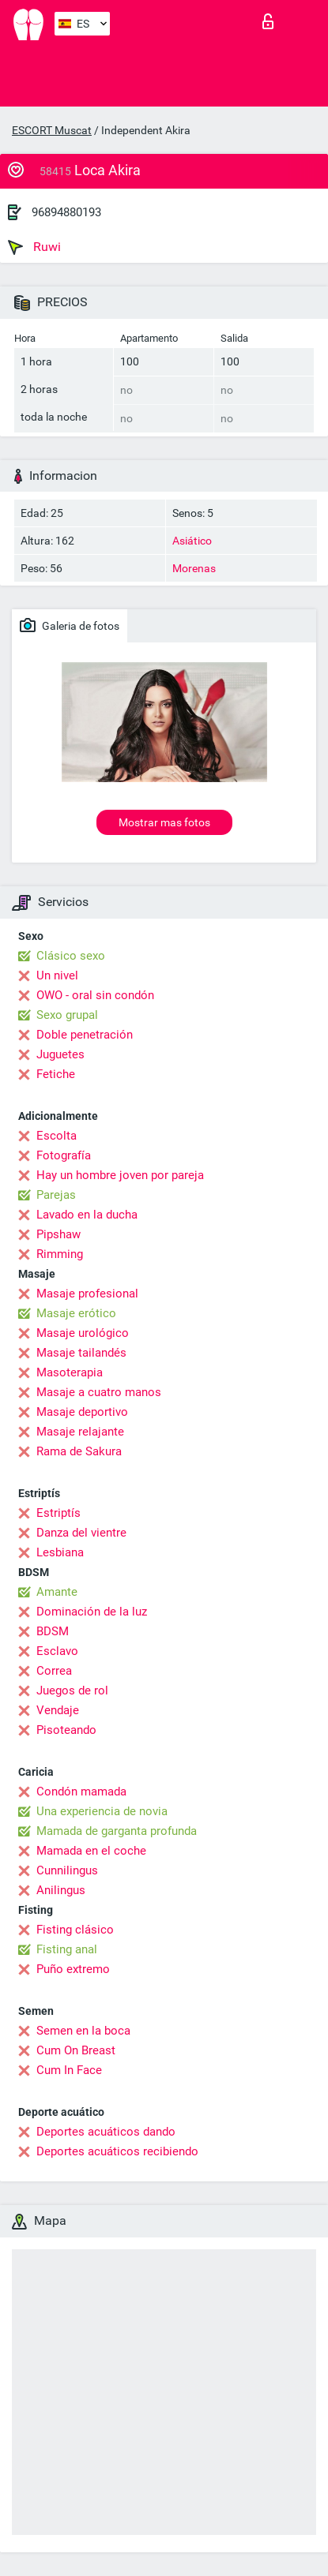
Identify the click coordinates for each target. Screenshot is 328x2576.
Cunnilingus (67, 1870)
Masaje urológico (82, 1333)
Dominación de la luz (91, 1611)
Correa (54, 1671)
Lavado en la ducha (87, 1215)
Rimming (59, 1254)
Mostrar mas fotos (164, 822)
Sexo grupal (67, 1015)
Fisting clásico (75, 1930)
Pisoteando (66, 1730)
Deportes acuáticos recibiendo (117, 2151)
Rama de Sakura (79, 1451)
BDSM (52, 1631)
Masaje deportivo (82, 1412)
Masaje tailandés (81, 1353)
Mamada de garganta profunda (116, 1831)
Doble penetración (84, 1035)
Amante (56, 1592)
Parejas (56, 1195)
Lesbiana (60, 1552)
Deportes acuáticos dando (105, 2132)
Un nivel (57, 975)
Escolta (56, 1136)
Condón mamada (81, 1791)
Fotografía (63, 1155)
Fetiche (55, 1074)
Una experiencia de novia (102, 1811)
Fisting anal (66, 1949)
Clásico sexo (70, 956)
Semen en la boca (83, 2031)
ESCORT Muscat (52, 130)
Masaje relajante (80, 1432)
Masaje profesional (87, 1293)
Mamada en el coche (91, 1851)
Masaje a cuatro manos (98, 1392)
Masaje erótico (76, 1313)
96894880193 (66, 212)
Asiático (192, 540)
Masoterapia (69, 1372)
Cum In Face (69, 2070)
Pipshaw (58, 1234)
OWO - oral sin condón (95, 995)
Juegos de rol (72, 1690)
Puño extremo (73, 1969)
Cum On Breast (75, 2050)
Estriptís (58, 1513)
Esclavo (57, 1651)
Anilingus (60, 1890)
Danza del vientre (81, 1533)
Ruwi (34, 247)
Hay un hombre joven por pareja (120, 1175)
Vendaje (57, 1710)
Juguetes (60, 1054)
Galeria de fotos (69, 625)
